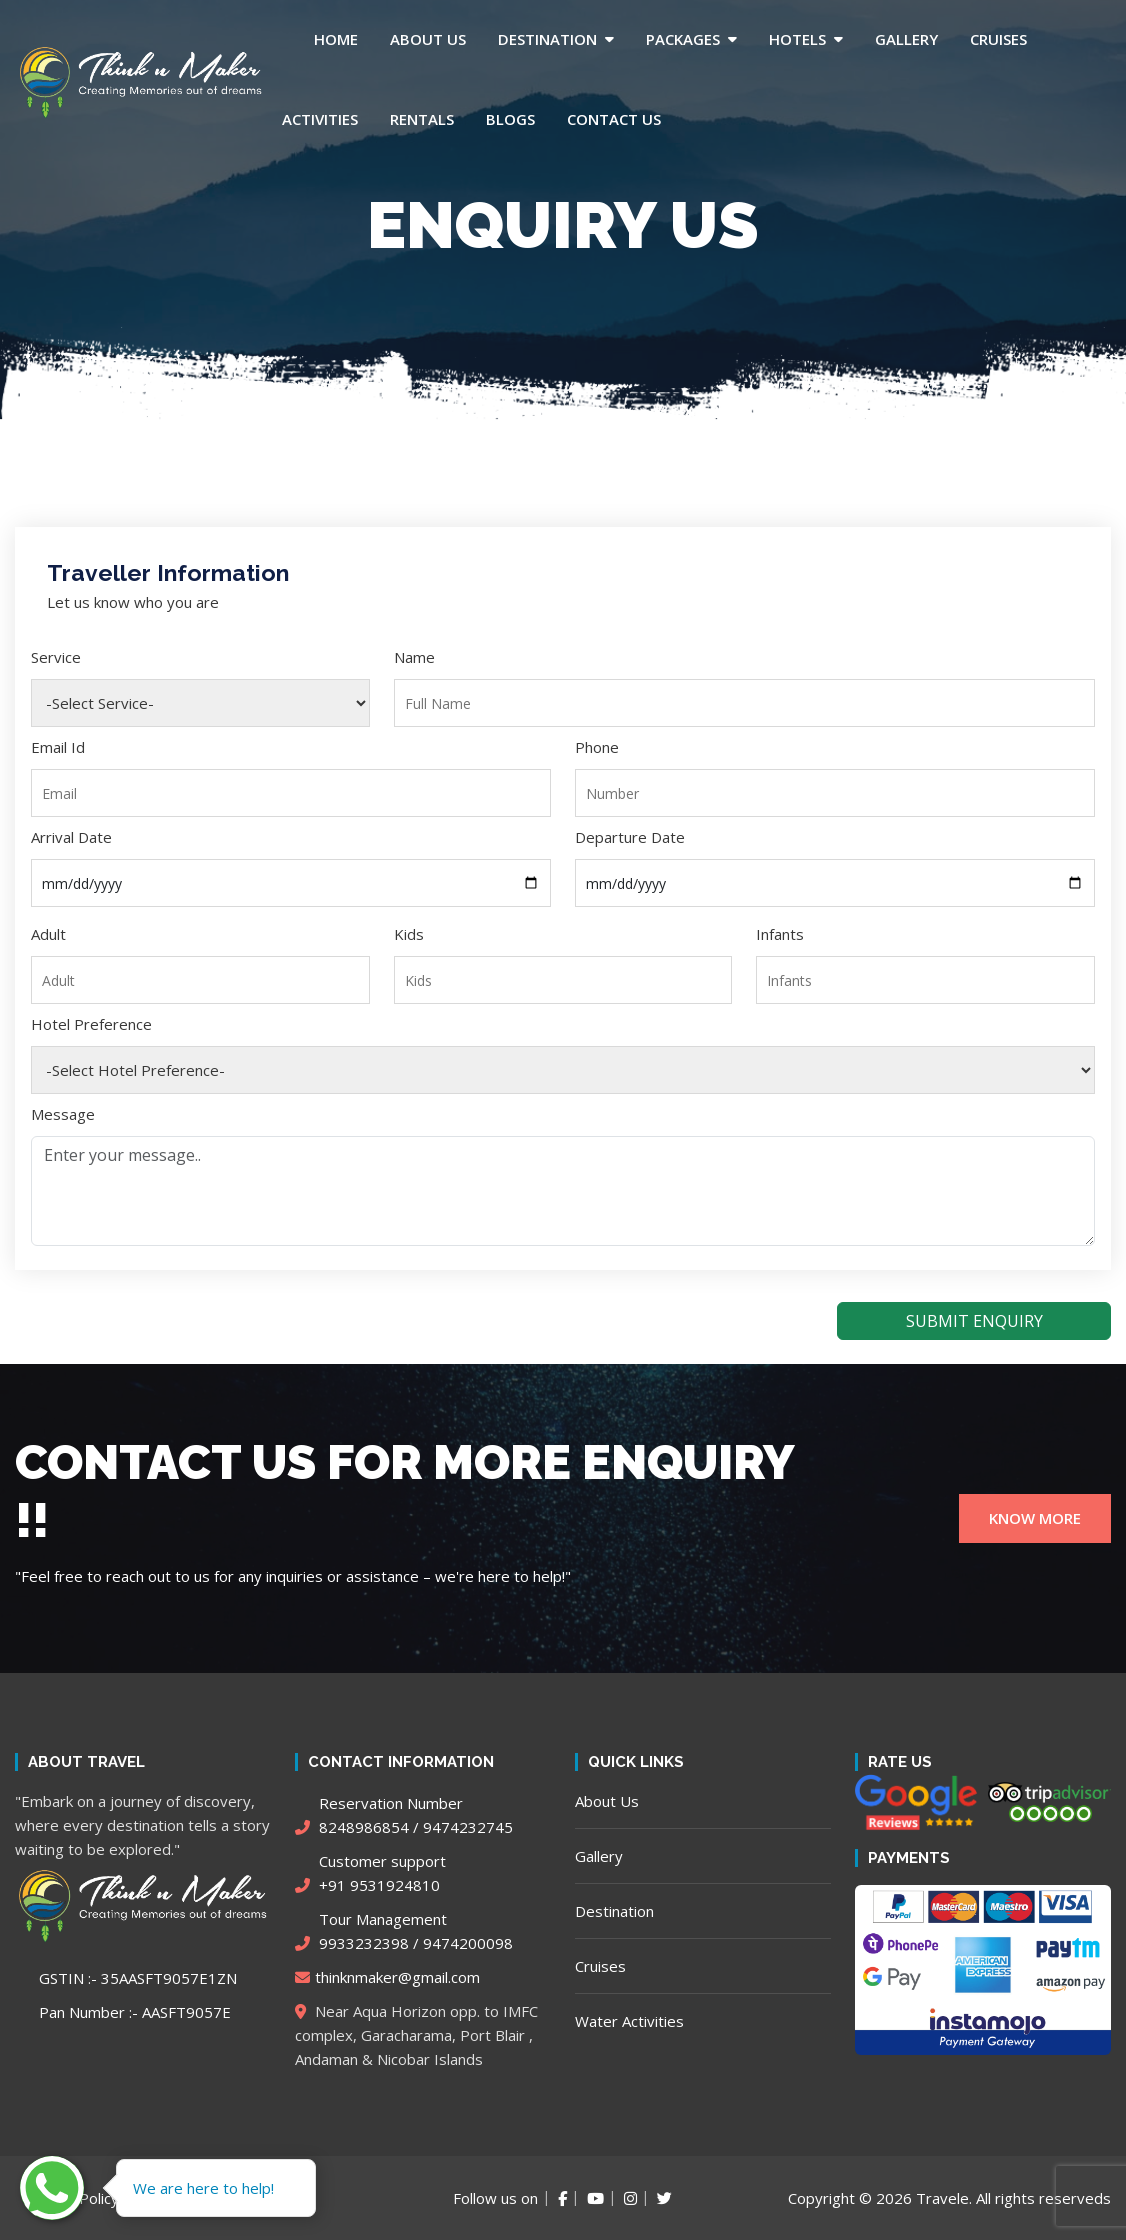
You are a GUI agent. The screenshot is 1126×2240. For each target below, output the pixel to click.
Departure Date (630, 837)
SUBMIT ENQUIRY (974, 1321)
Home (336, 39)
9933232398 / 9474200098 (404, 1931)
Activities (320, 119)
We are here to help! (203, 2188)
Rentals (422, 119)
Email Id (58, 747)
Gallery (906, 39)
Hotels (797, 39)
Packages (683, 39)
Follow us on (495, 2198)
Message (63, 1114)
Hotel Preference (91, 1024)
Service (56, 657)
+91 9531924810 (370, 1873)
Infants (780, 934)
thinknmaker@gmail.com (387, 1977)
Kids (409, 934)
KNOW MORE (1035, 1518)
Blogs (510, 119)
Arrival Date (71, 837)
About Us (428, 39)
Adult (48, 934)
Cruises (998, 39)
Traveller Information (168, 572)
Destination (547, 39)
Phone (597, 747)
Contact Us (614, 119)
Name (414, 657)
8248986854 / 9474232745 (404, 1815)
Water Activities (629, 2021)
